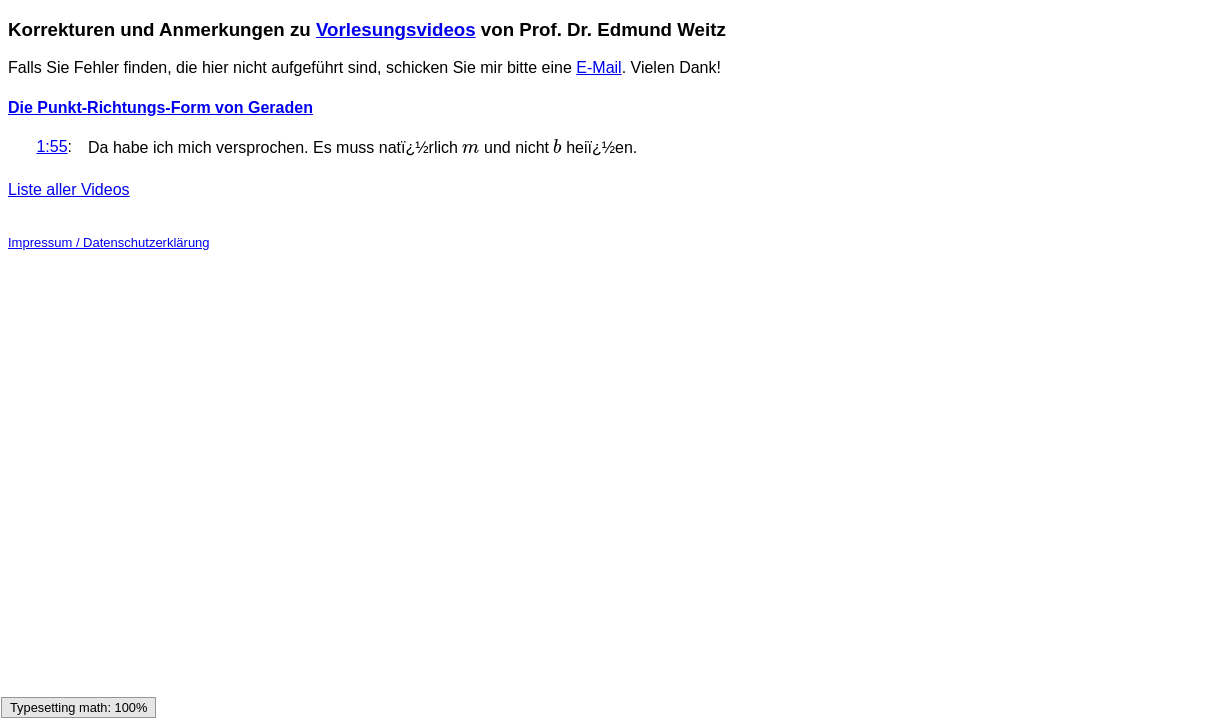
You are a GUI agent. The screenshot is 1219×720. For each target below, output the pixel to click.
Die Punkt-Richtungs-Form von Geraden (160, 107)
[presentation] (470, 147)
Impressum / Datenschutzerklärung (109, 242)
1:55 (51, 146)
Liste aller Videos (69, 189)
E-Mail (598, 67)
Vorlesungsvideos (396, 29)
